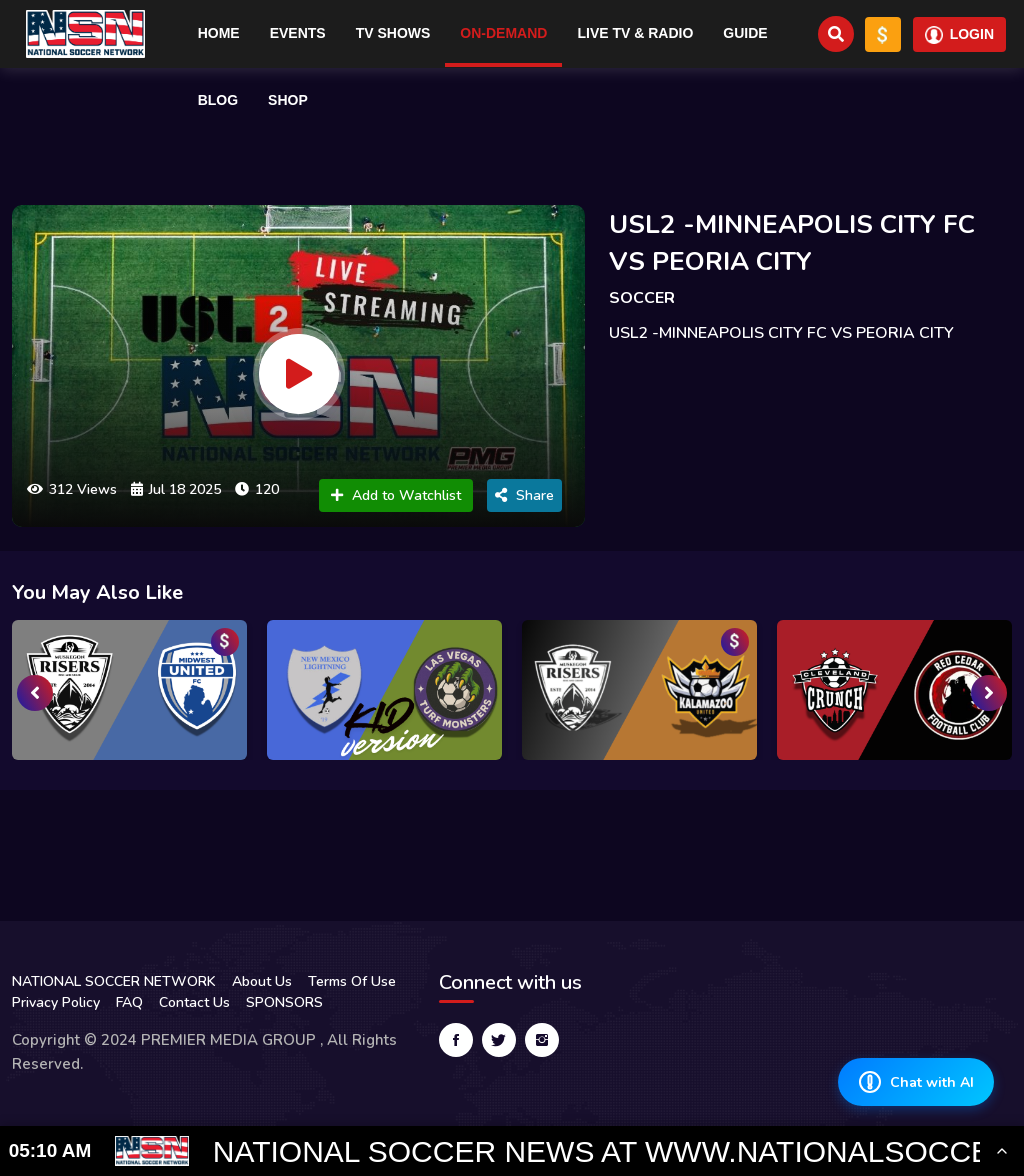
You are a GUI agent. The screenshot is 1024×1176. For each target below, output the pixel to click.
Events (298, 33)
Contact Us (194, 1002)
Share (524, 495)
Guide (745, 33)
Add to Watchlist (396, 495)
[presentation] (35, 693)
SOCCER (642, 298)
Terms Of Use (352, 981)
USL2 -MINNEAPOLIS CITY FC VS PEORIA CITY (792, 243)
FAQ (129, 1002)
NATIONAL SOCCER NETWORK (114, 981)
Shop (288, 100)
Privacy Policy (56, 1002)
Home (219, 33)
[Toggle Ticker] (1002, 1151)
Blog (218, 100)
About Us (262, 981)
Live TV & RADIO (635, 33)
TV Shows (393, 33)
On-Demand (503, 33)
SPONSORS (284, 1002)
